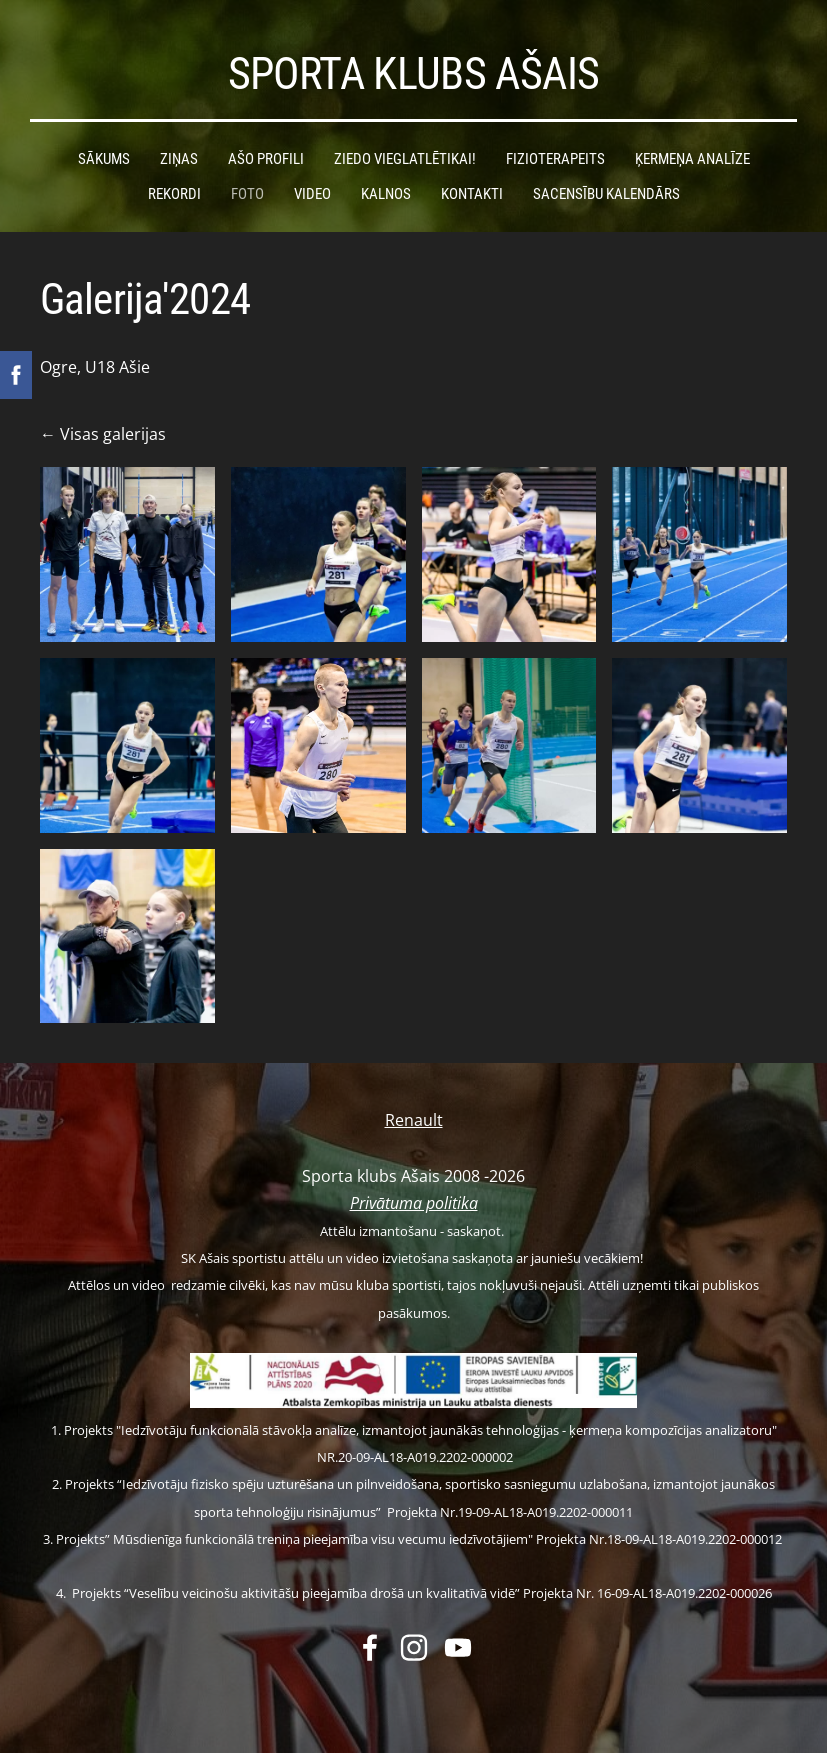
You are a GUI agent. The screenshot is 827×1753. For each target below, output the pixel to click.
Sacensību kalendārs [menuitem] (606, 194)
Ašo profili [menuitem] (266, 159)
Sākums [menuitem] (104, 159)
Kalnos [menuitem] (386, 194)
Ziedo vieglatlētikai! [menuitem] (405, 159)
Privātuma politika (414, 1203)
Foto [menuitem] (247, 194)
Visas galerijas (113, 434)
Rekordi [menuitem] (174, 194)
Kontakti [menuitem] (472, 194)
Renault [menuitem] (414, 1120)
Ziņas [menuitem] (179, 159)
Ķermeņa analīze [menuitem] (692, 159)
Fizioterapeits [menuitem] (555, 159)
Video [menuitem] (312, 194)
